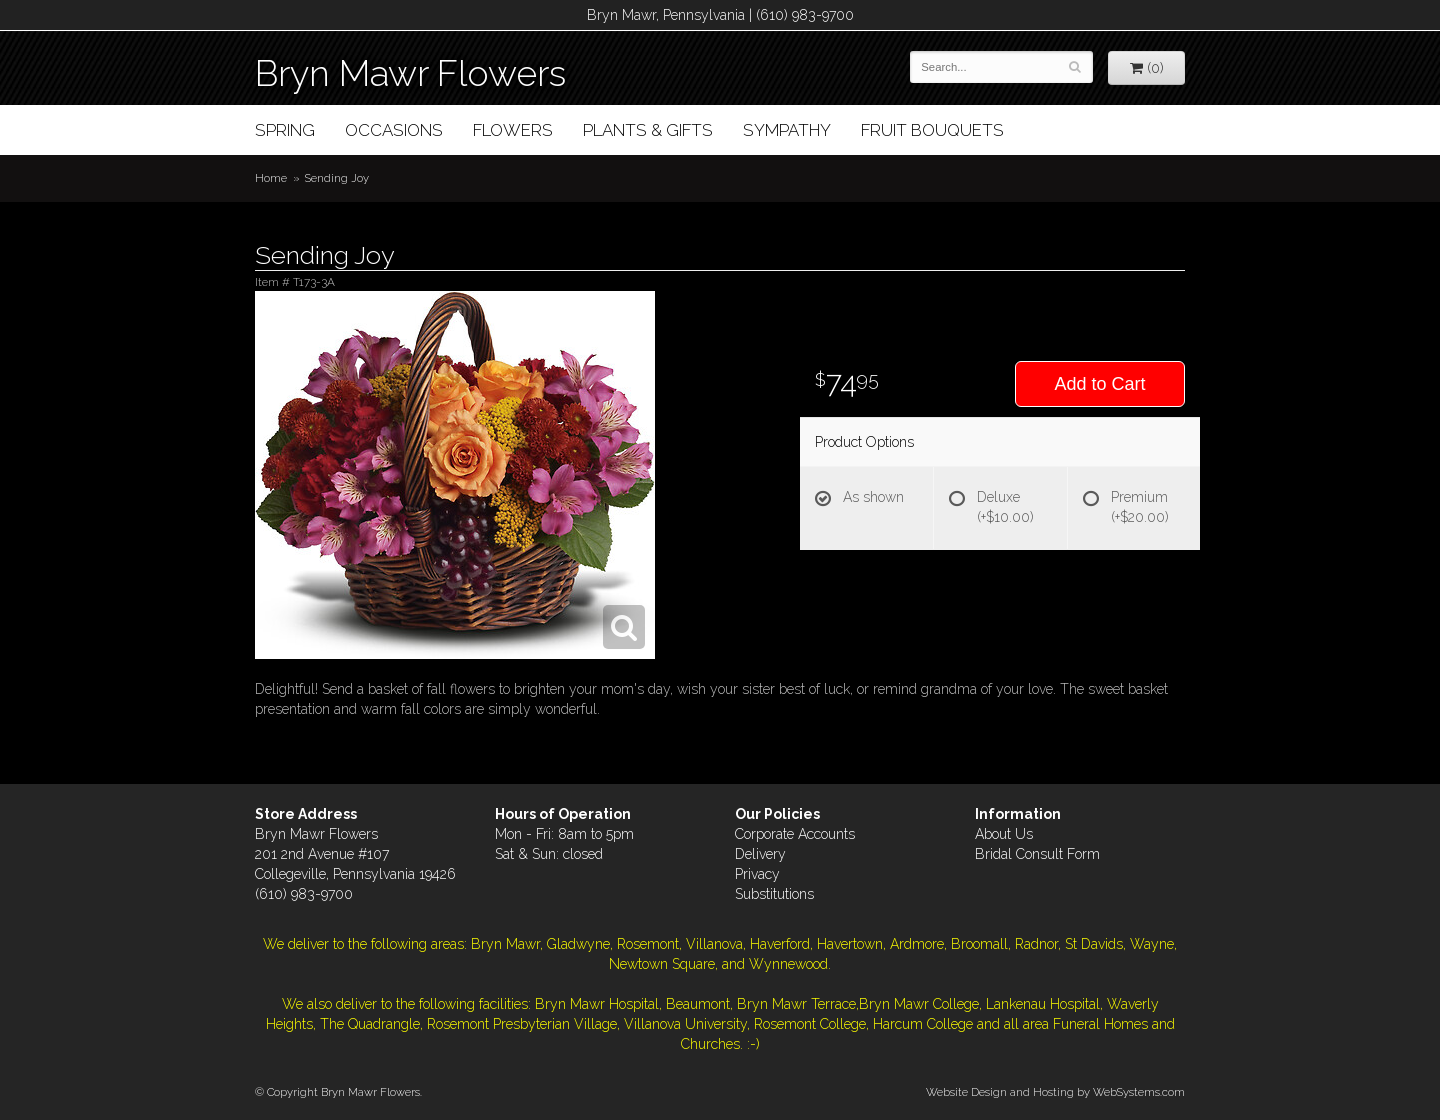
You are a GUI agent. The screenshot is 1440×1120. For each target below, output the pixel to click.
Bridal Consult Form (1037, 854)
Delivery (760, 854)
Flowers (513, 130)
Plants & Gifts (648, 130)
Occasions (394, 130)
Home (271, 178)
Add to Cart (1099, 384)
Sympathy (787, 130)
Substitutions (774, 894)
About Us (1004, 834)
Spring (285, 130)
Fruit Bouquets (932, 130)
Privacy (757, 874)
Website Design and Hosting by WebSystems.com (1055, 1092)
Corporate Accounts (795, 834)
